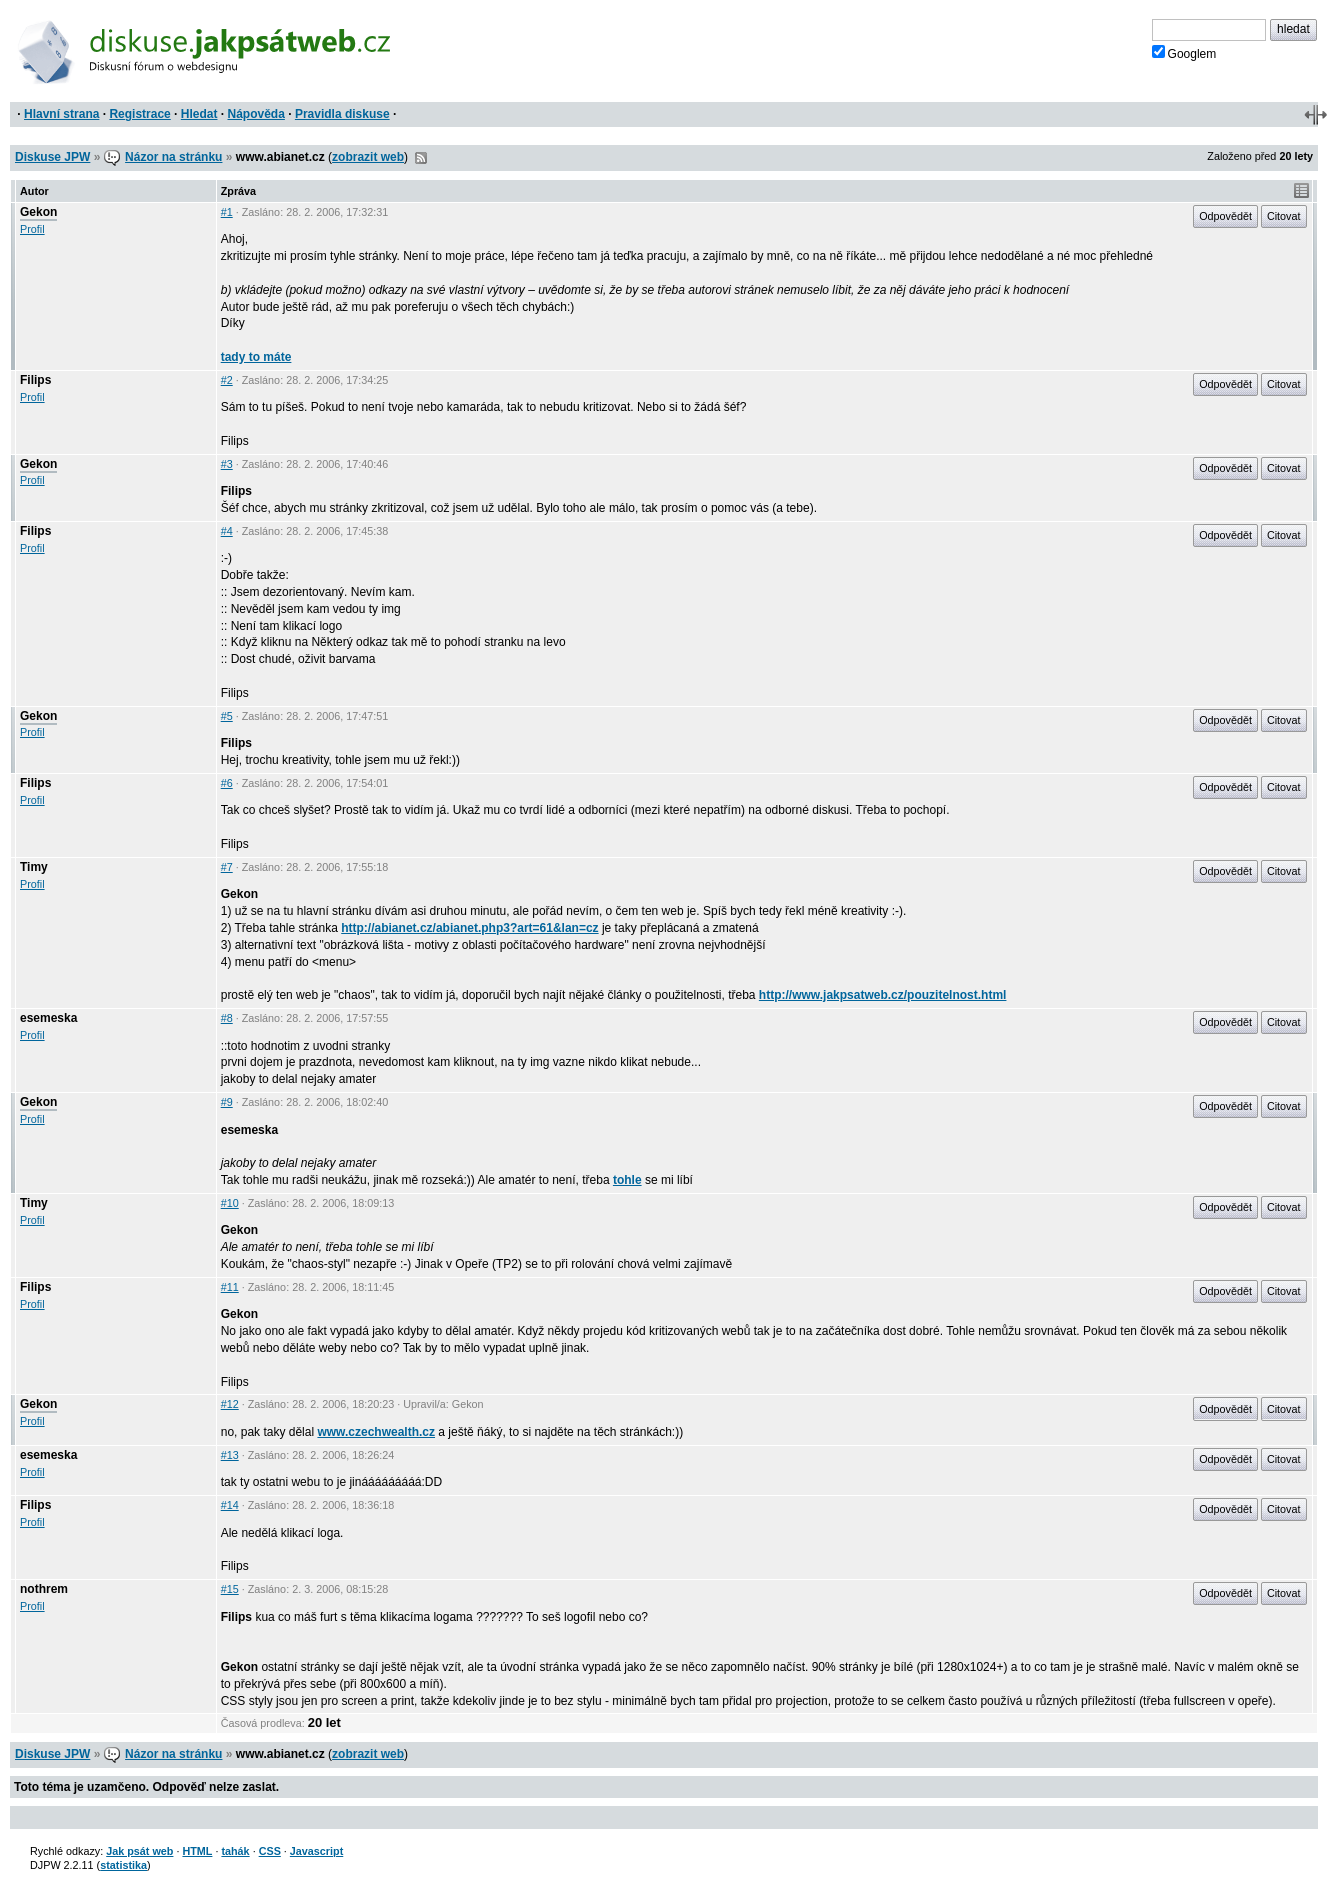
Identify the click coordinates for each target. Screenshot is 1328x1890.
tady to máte (256, 357)
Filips (35, 380)
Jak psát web (139, 1851)
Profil (32, 229)
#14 (230, 1505)
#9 (227, 1102)
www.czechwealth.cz (376, 1432)
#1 (227, 212)
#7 (227, 867)
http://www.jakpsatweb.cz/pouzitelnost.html (883, 995)
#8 (227, 1018)
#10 (230, 1203)
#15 (230, 1589)
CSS (270, 1851)
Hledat (199, 114)
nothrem (44, 1589)
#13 (230, 1455)
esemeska (48, 1018)
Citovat (1284, 216)
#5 (227, 716)
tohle (627, 1180)
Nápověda (256, 114)
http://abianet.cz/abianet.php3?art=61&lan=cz (469, 928)
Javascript (316, 1851)
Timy (34, 867)
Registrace (139, 114)
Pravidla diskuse (342, 114)
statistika (123, 1865)
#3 (227, 464)
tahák (235, 1851)
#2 (227, 380)
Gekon (38, 212)
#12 (230, 1404)
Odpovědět (1225, 216)
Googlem (1184, 53)
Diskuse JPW (52, 157)
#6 (227, 783)
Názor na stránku (173, 157)
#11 (230, 1287)
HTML (197, 1851)
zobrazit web (368, 157)
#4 (227, 531)
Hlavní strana (61, 114)
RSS (421, 158)
